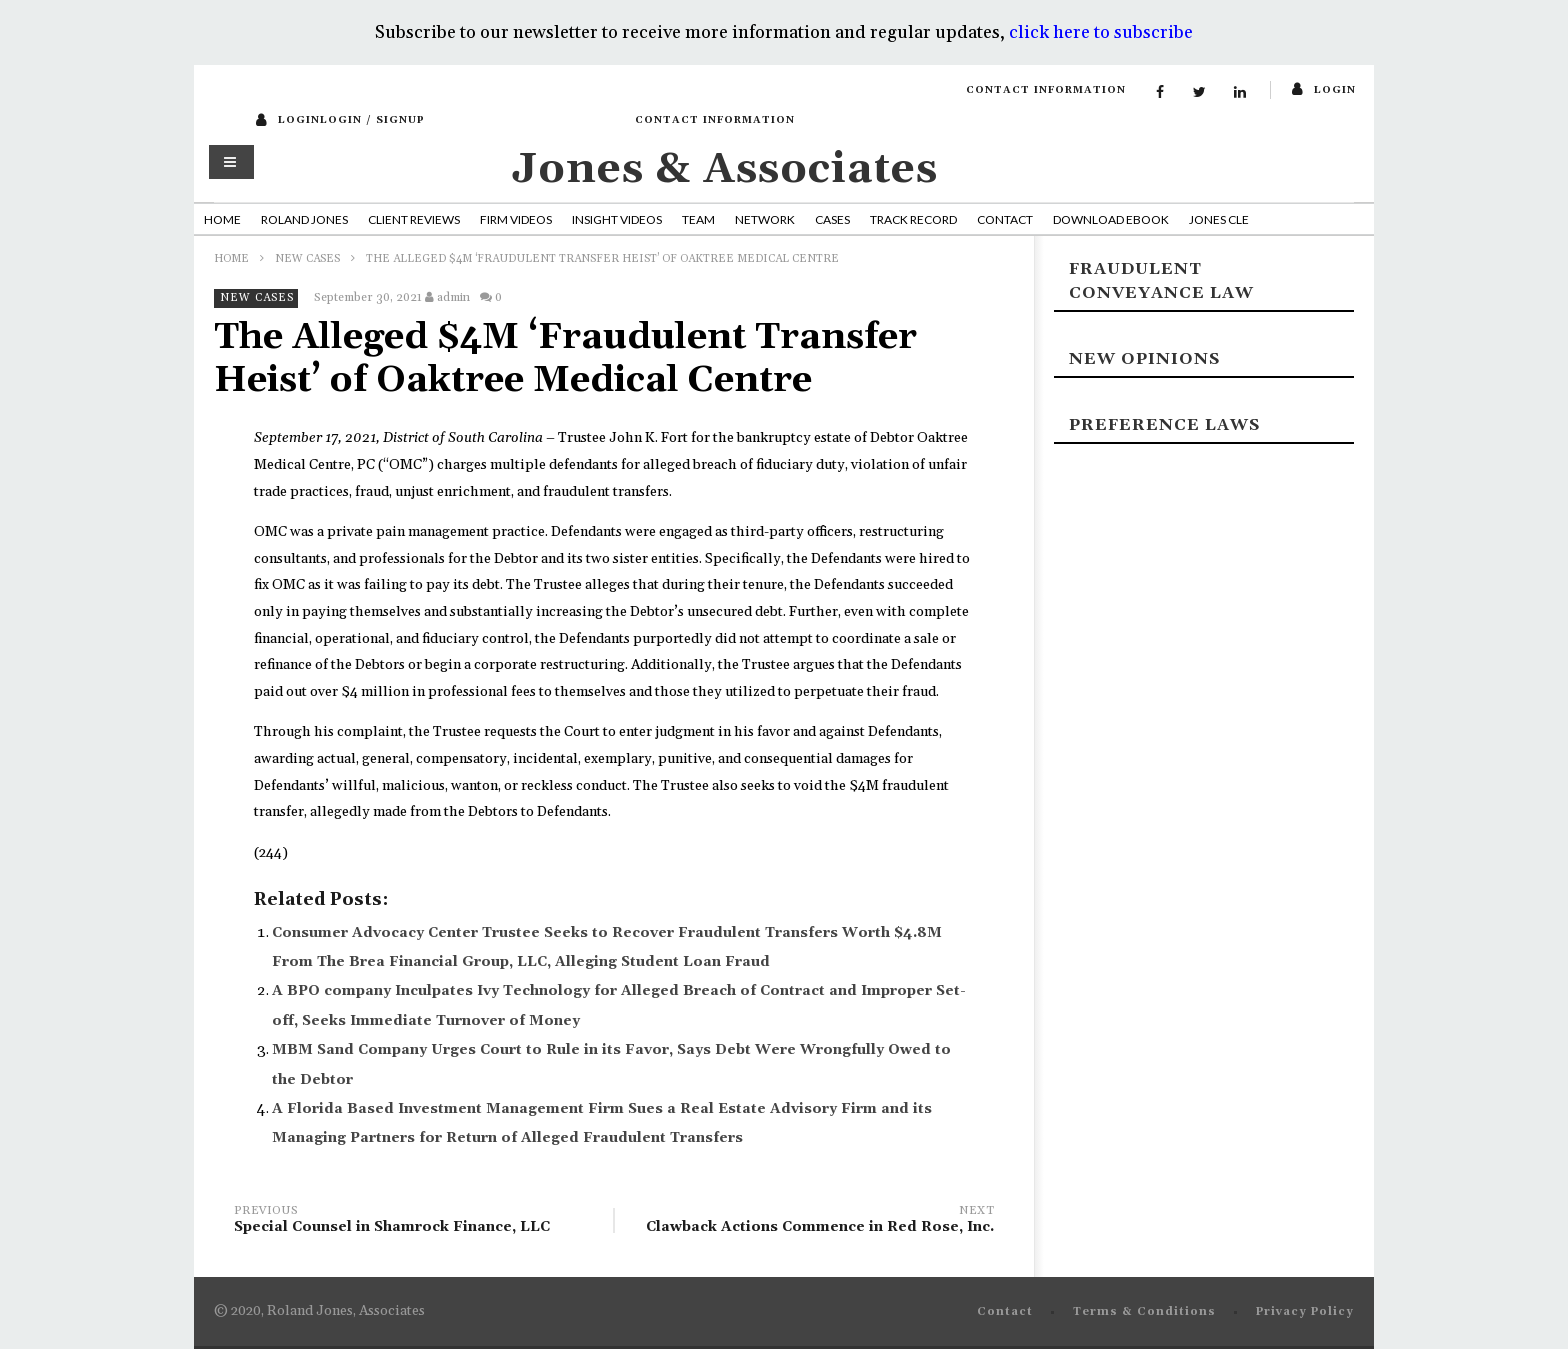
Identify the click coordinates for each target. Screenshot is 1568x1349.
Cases (832, 219)
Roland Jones (304, 219)
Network (765, 219)
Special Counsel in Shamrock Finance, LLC (414, 1222)
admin (453, 297)
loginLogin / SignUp (351, 120)
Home (222, 219)
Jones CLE (1219, 219)
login (1335, 90)
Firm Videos (516, 219)
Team (698, 219)
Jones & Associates (725, 169)
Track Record (913, 219)
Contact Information (1046, 90)
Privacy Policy (1305, 1312)
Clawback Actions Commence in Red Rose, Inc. (814, 1222)
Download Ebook (1111, 219)
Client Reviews (414, 219)
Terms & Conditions (1144, 1312)
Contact (1005, 219)
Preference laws (1164, 425)
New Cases (307, 259)
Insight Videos (617, 219)
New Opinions (1144, 359)
